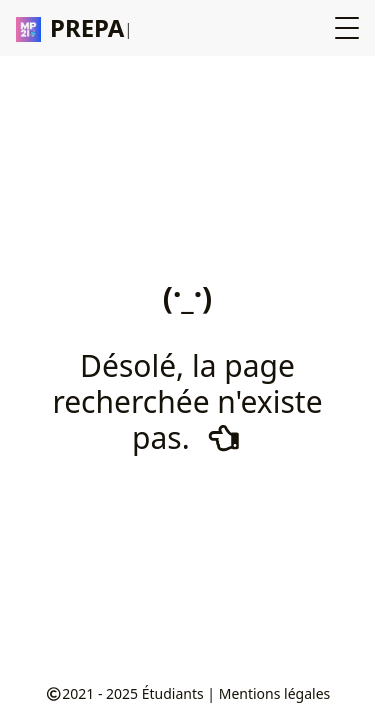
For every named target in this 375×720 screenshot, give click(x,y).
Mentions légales (275, 693)
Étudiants (173, 693)
